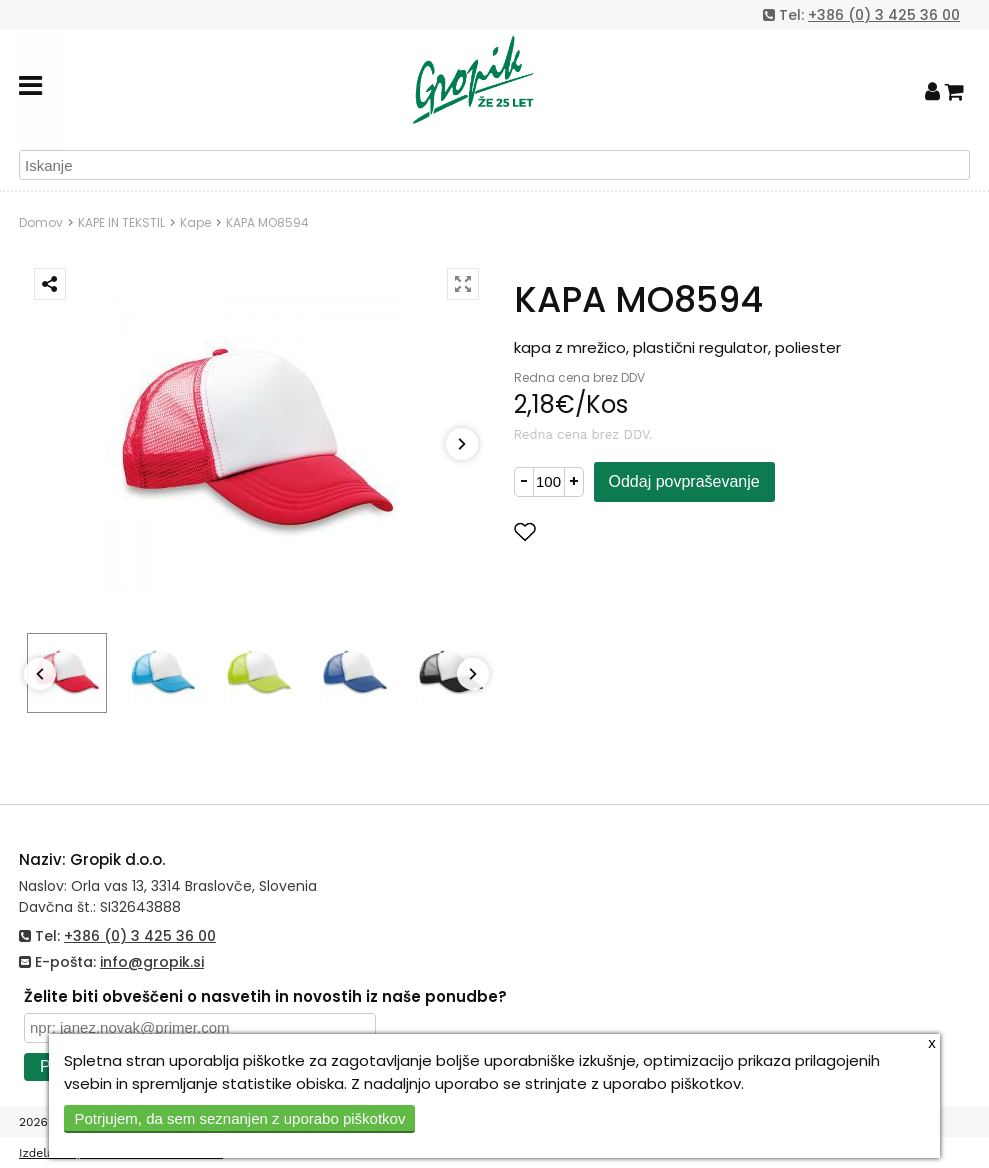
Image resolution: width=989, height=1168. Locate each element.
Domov (41, 222)
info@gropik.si (152, 962)
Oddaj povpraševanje (684, 481)
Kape (195, 222)
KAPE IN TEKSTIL (121, 222)
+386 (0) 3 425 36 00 (884, 15)
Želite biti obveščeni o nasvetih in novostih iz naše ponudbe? (265, 996)
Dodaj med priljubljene (623, 531)
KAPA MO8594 (267, 222)
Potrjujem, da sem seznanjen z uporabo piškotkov (239, 1118)
